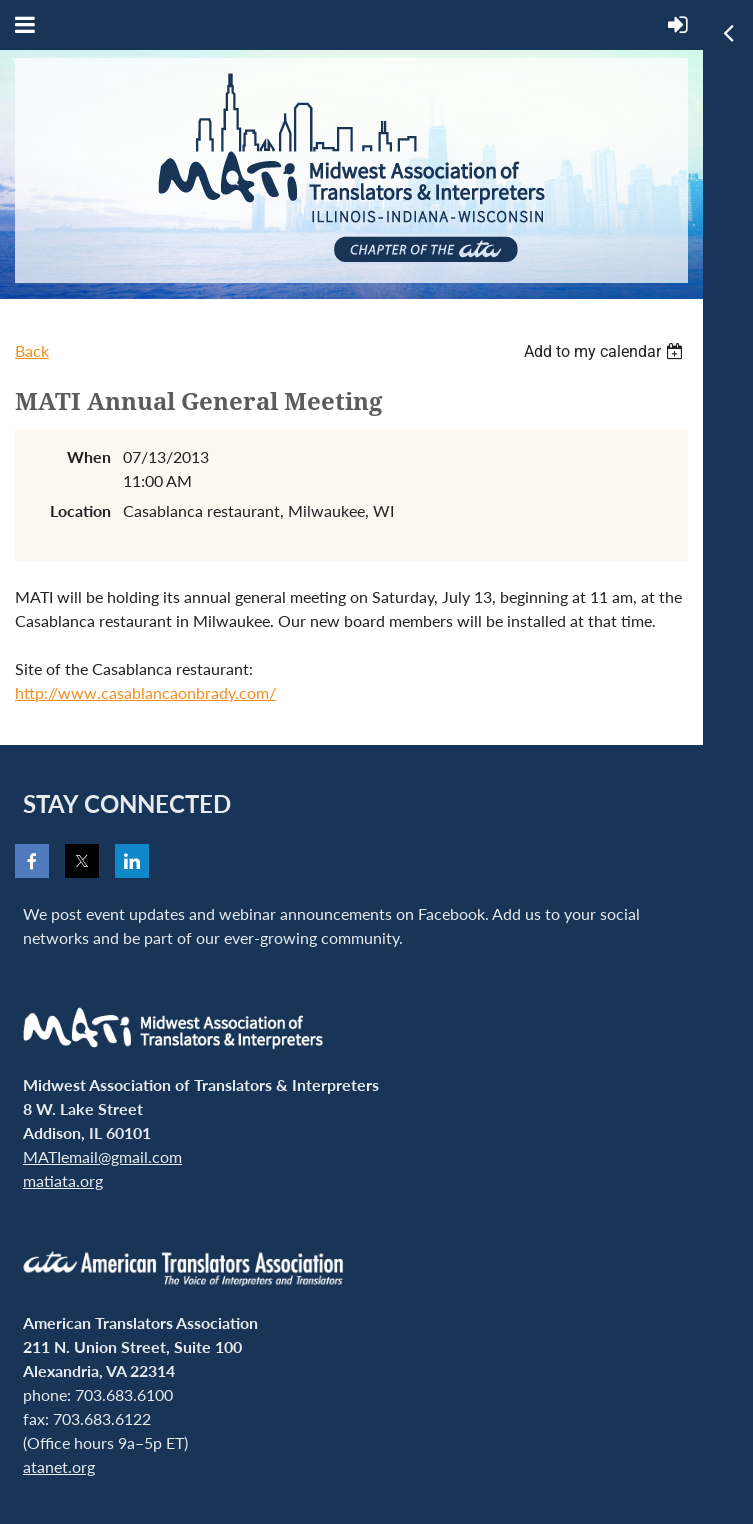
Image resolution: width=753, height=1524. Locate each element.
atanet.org (59, 1466)
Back (32, 350)
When (89, 456)
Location (80, 510)
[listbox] (606, 351)
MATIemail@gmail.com (102, 1156)
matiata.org (63, 1180)
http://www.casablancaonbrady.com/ (145, 692)
